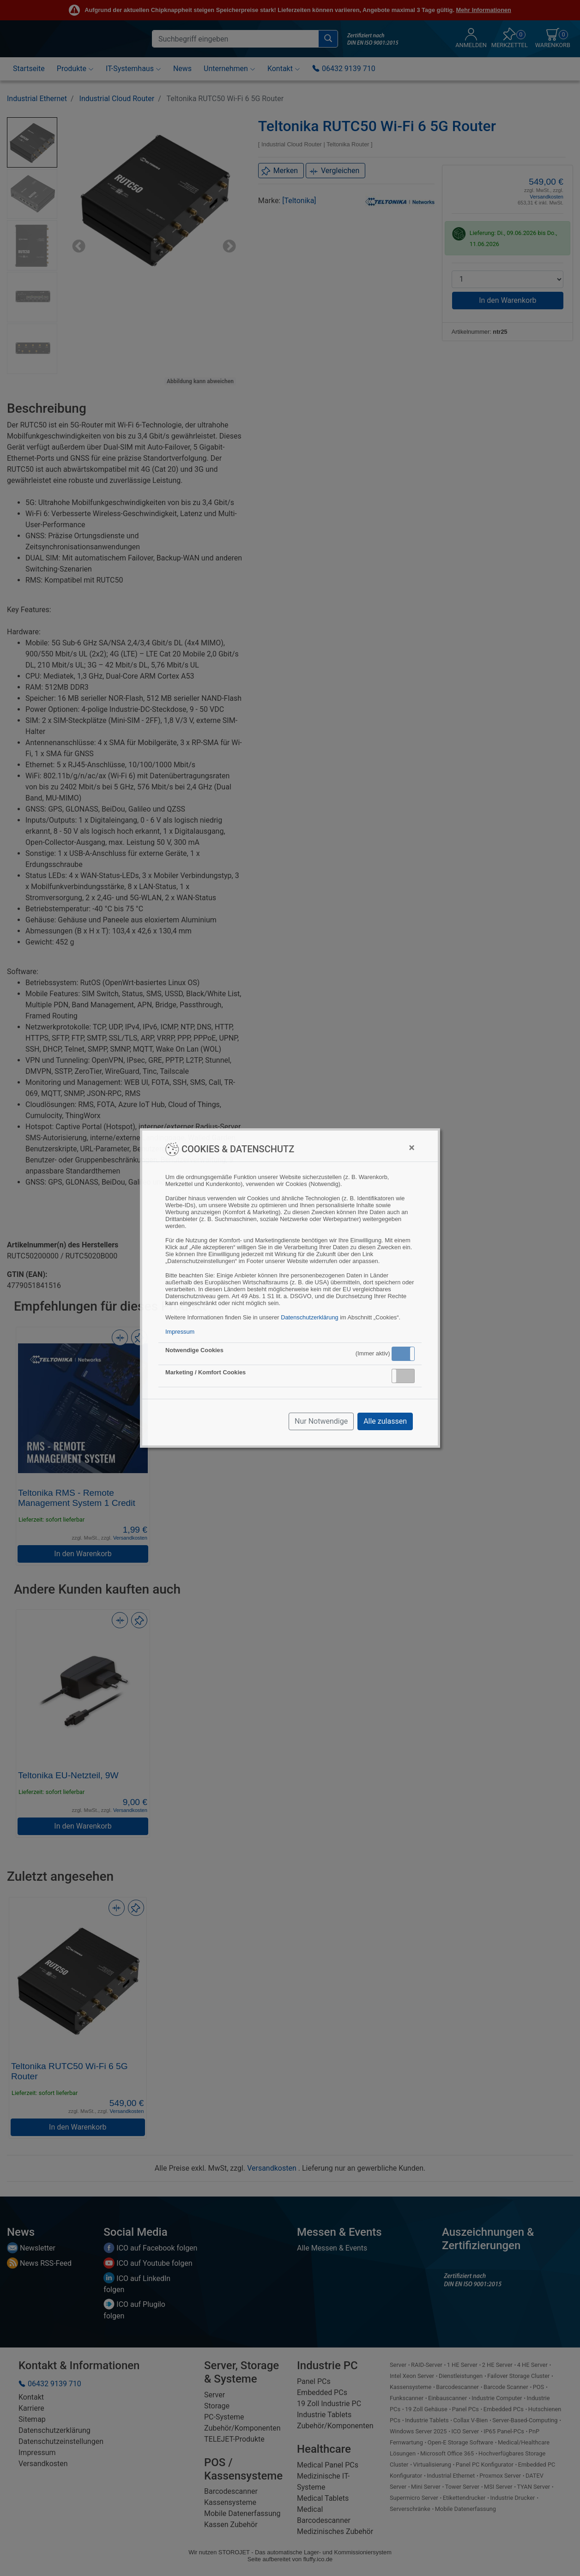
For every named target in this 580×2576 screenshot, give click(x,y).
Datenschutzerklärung (309, 1317)
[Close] (411, 1148)
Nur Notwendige (321, 1421)
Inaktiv (406, 1375)
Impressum (179, 1331)
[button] (403, 1354)
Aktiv (403, 1353)
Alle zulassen (385, 1421)
